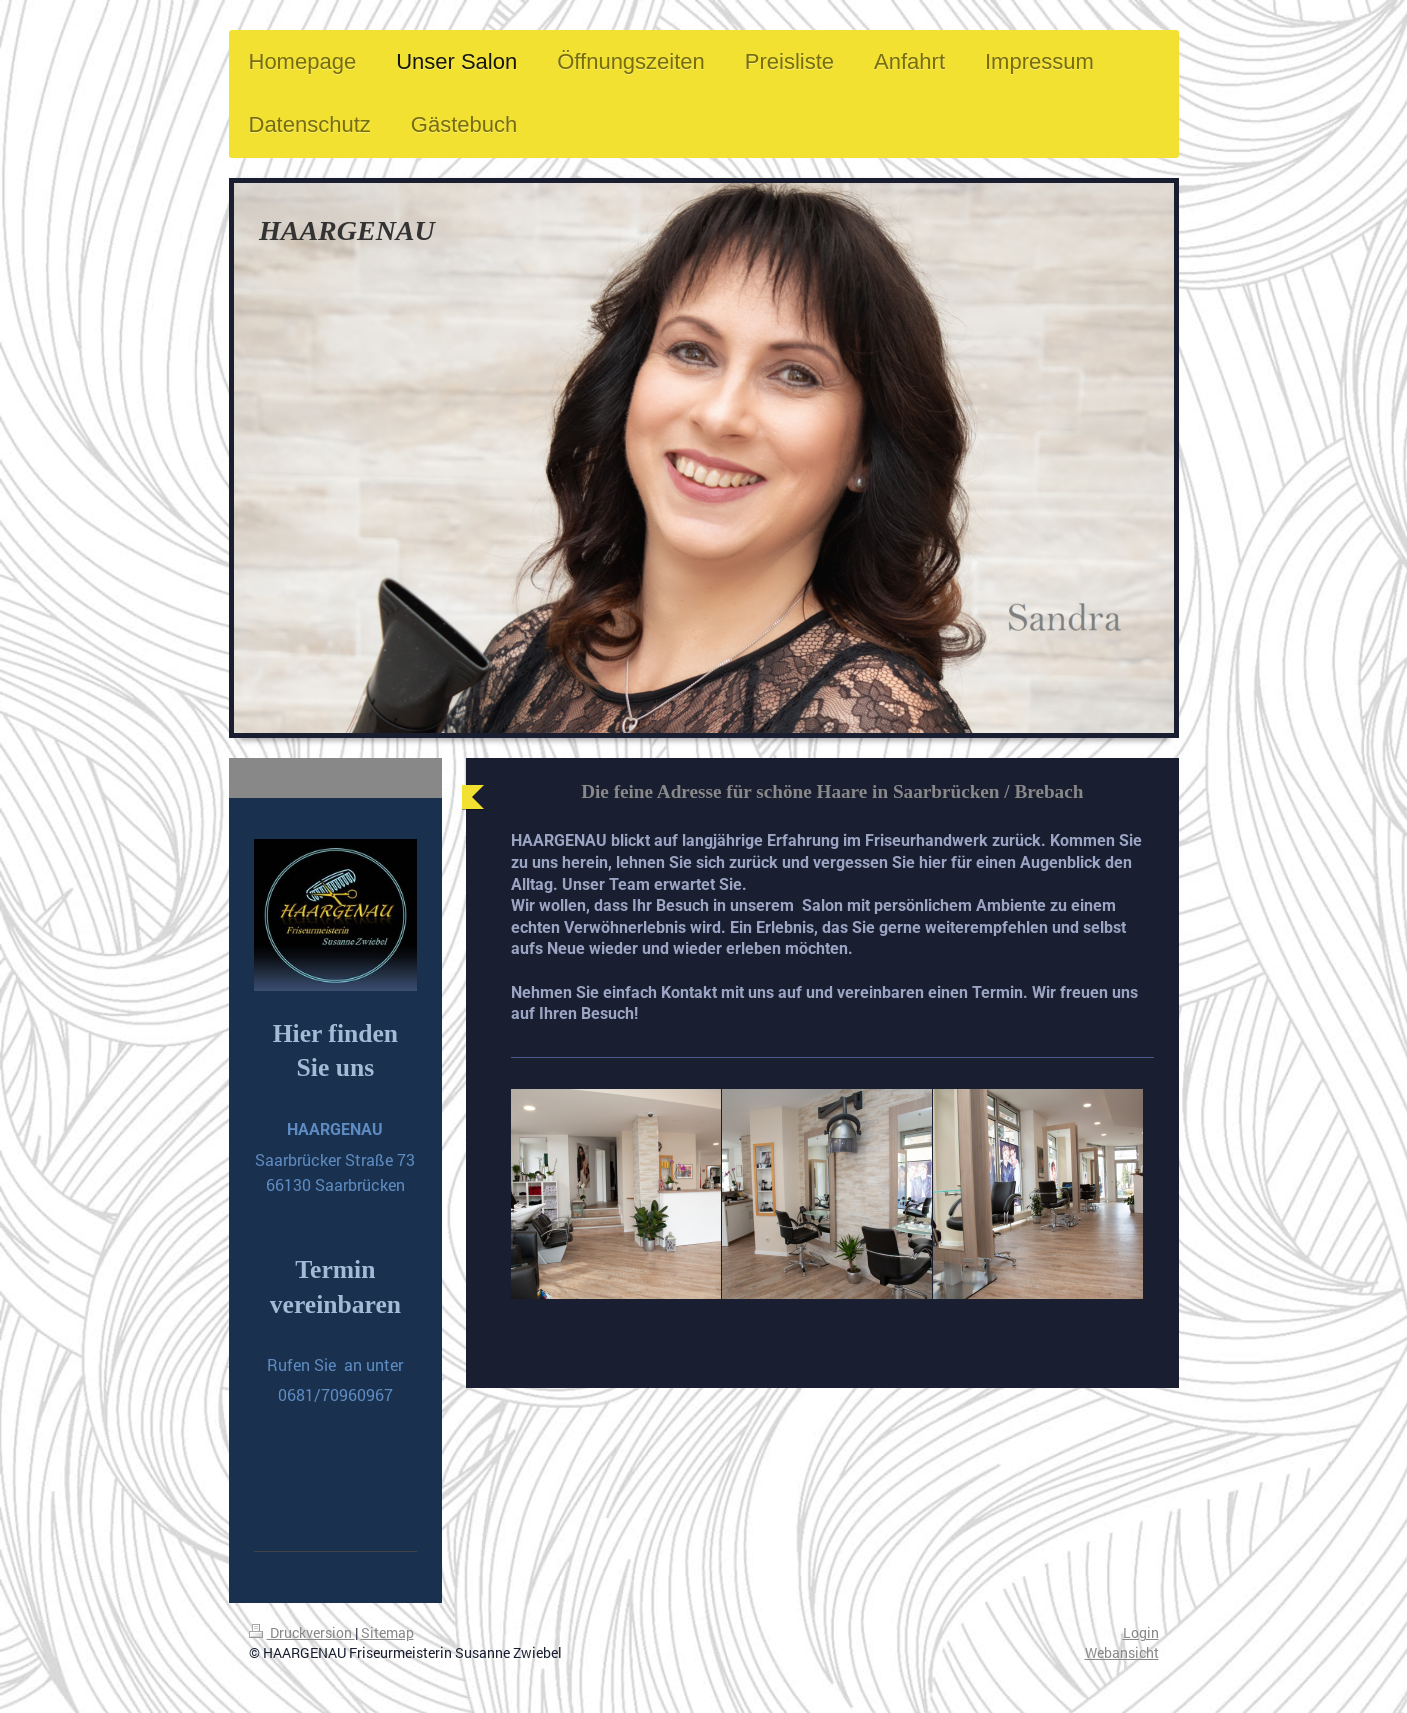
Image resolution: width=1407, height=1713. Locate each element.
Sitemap (387, 1632)
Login (1141, 1632)
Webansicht (1122, 1652)
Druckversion (302, 1632)
